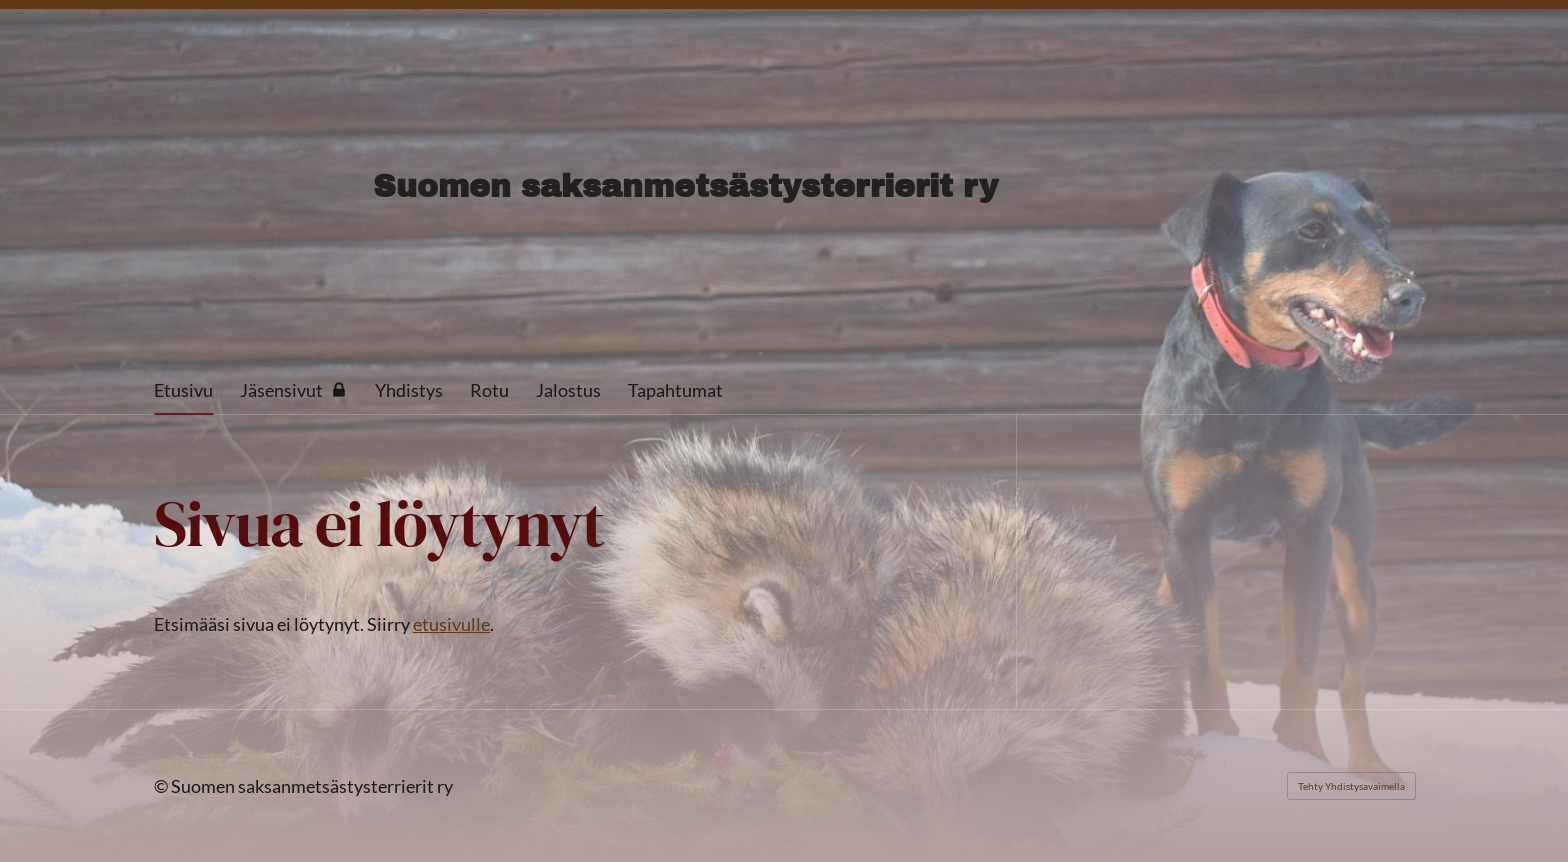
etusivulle (451, 624)
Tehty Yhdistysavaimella (1351, 786)
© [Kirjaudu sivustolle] (162, 786)
